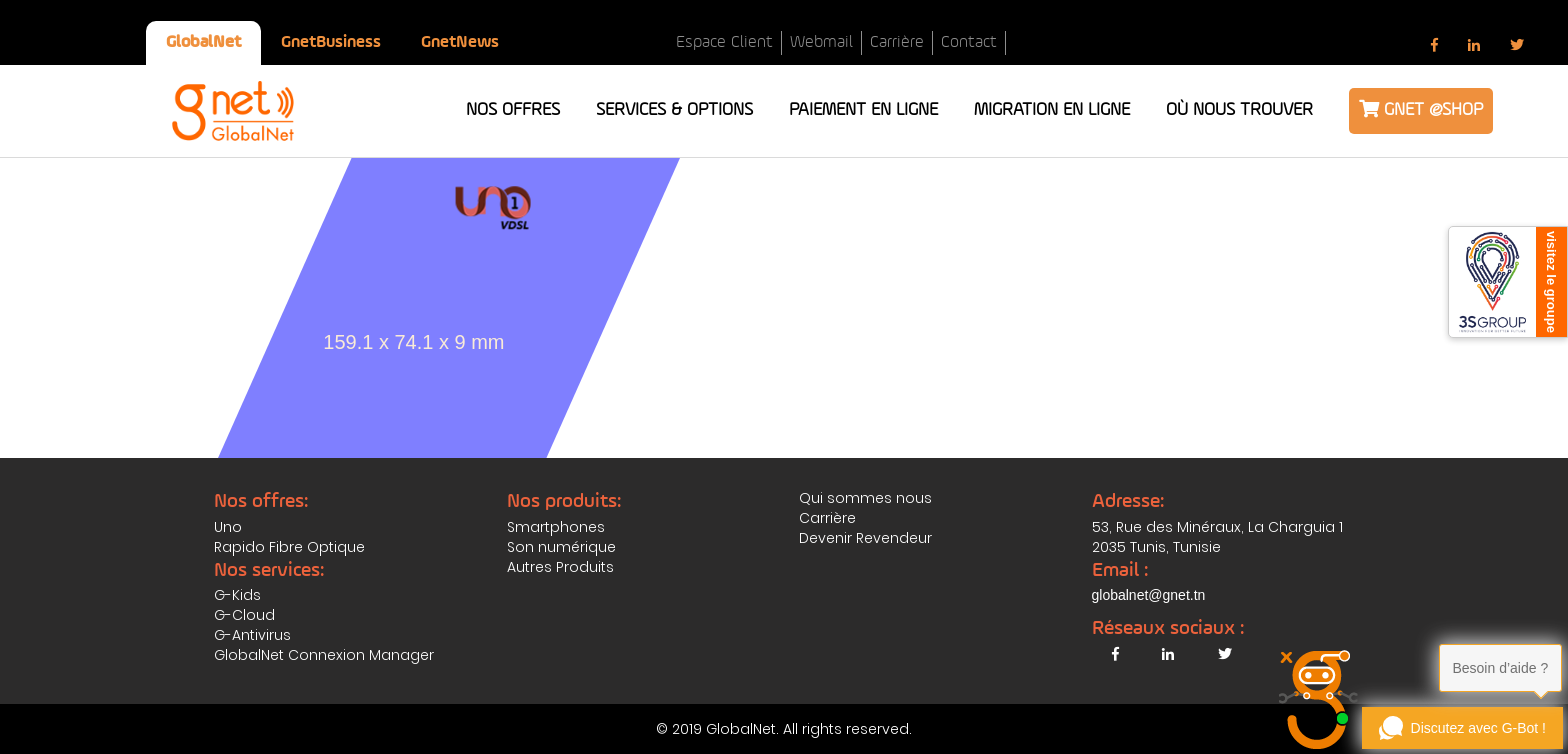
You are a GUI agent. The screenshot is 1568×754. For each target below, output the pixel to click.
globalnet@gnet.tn (1149, 595)
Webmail (821, 42)
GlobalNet (203, 42)
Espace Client (724, 42)
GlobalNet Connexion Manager (324, 655)
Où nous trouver (1239, 110)
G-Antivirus (252, 635)
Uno (228, 527)
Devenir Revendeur (865, 538)
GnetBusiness (331, 42)
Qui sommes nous (865, 498)
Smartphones (556, 527)
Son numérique (561, 547)
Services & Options (674, 110)
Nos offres (513, 110)
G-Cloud (244, 615)
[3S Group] (1508, 282)
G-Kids (237, 595)
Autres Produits (560, 567)
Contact (969, 42)
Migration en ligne (1052, 110)
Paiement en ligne (863, 110)
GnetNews (460, 42)
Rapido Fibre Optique (289, 547)
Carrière (897, 42)
